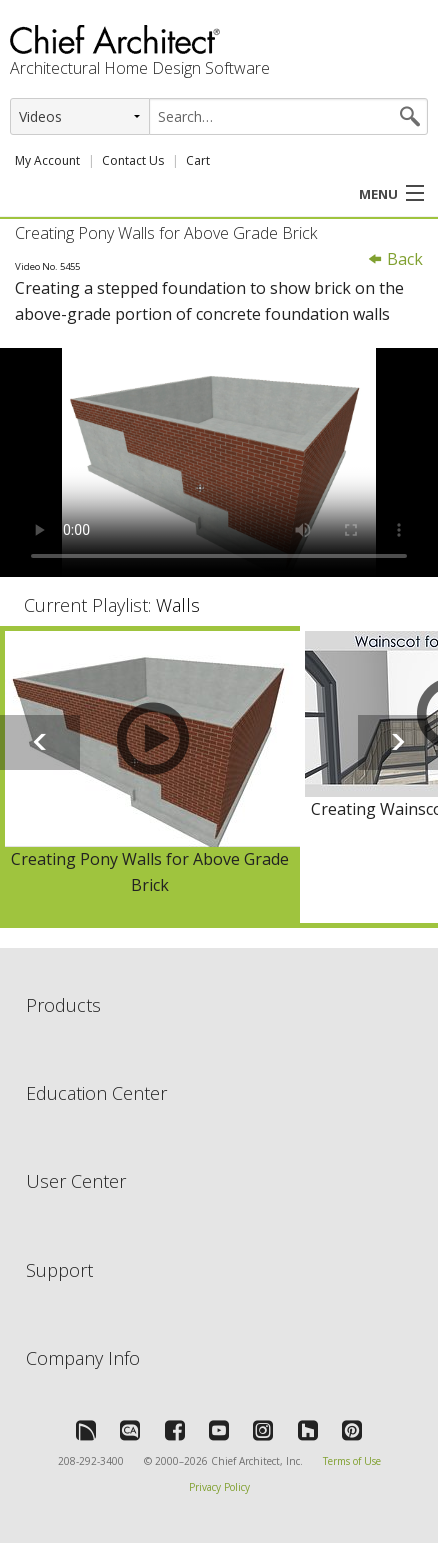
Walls (178, 605)
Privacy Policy (219, 1487)
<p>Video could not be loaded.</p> (219, 463)
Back (395, 259)
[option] (150, 774)
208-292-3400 (91, 1461)
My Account (47, 160)
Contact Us (133, 160)
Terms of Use (352, 1461)
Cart (198, 160)
